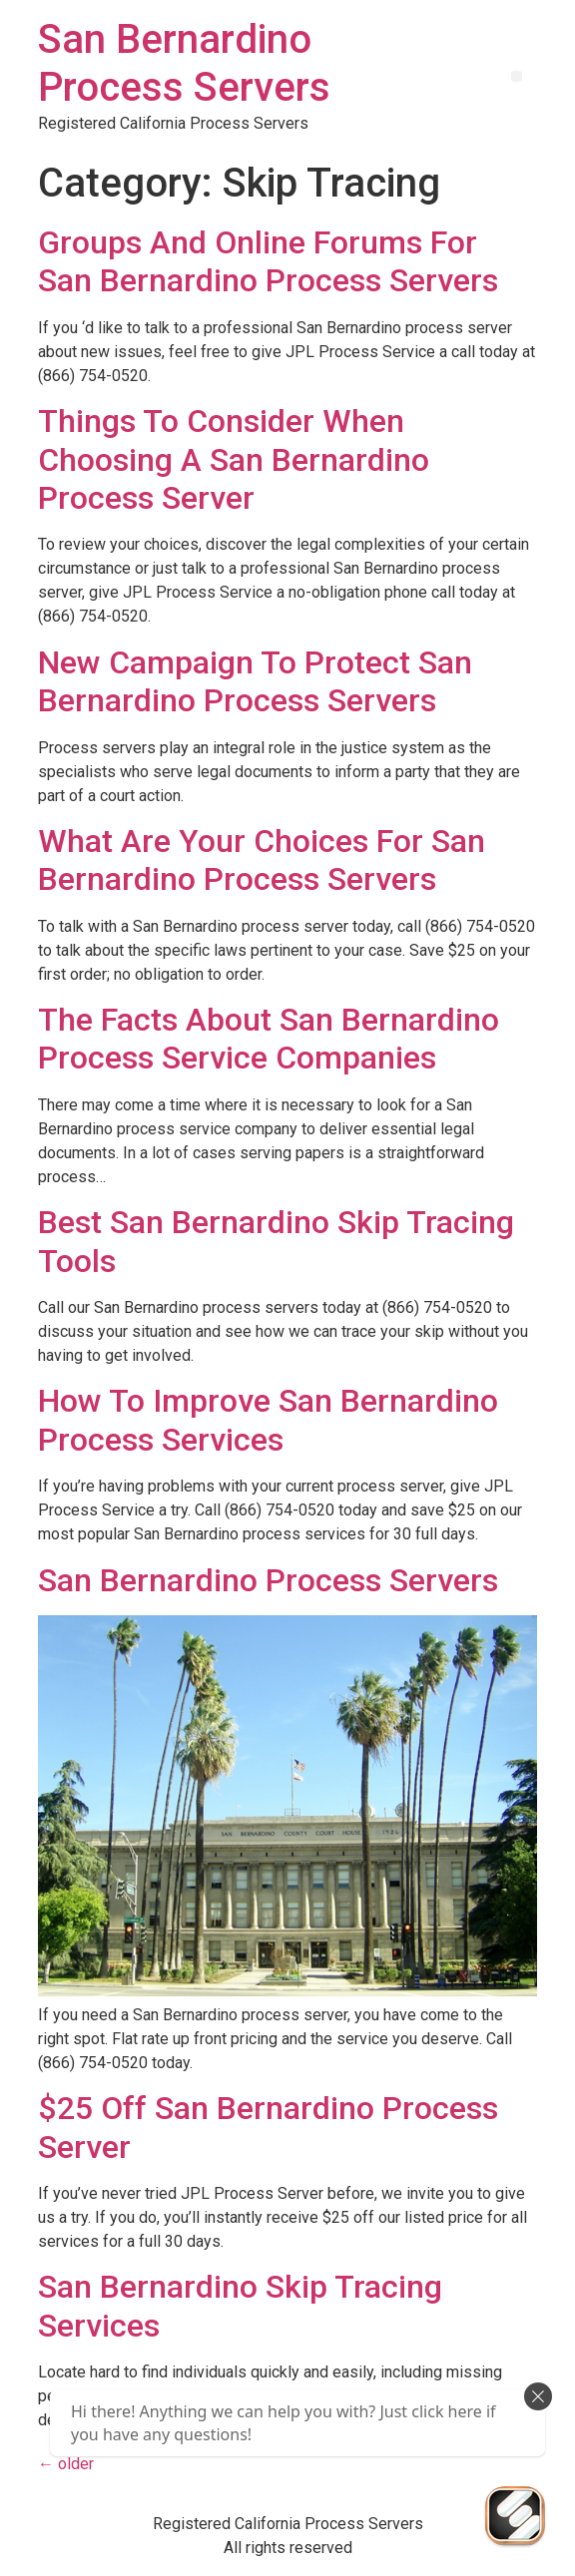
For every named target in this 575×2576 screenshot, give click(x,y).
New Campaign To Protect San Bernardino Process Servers (255, 681)
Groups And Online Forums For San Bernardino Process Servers (268, 261)
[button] (516, 76)
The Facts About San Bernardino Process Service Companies (268, 1038)
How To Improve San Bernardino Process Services (268, 1420)
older (66, 2463)
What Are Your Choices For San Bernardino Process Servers (261, 860)
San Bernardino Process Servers (184, 63)
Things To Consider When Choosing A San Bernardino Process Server (233, 459)
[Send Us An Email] (515, 2516)
